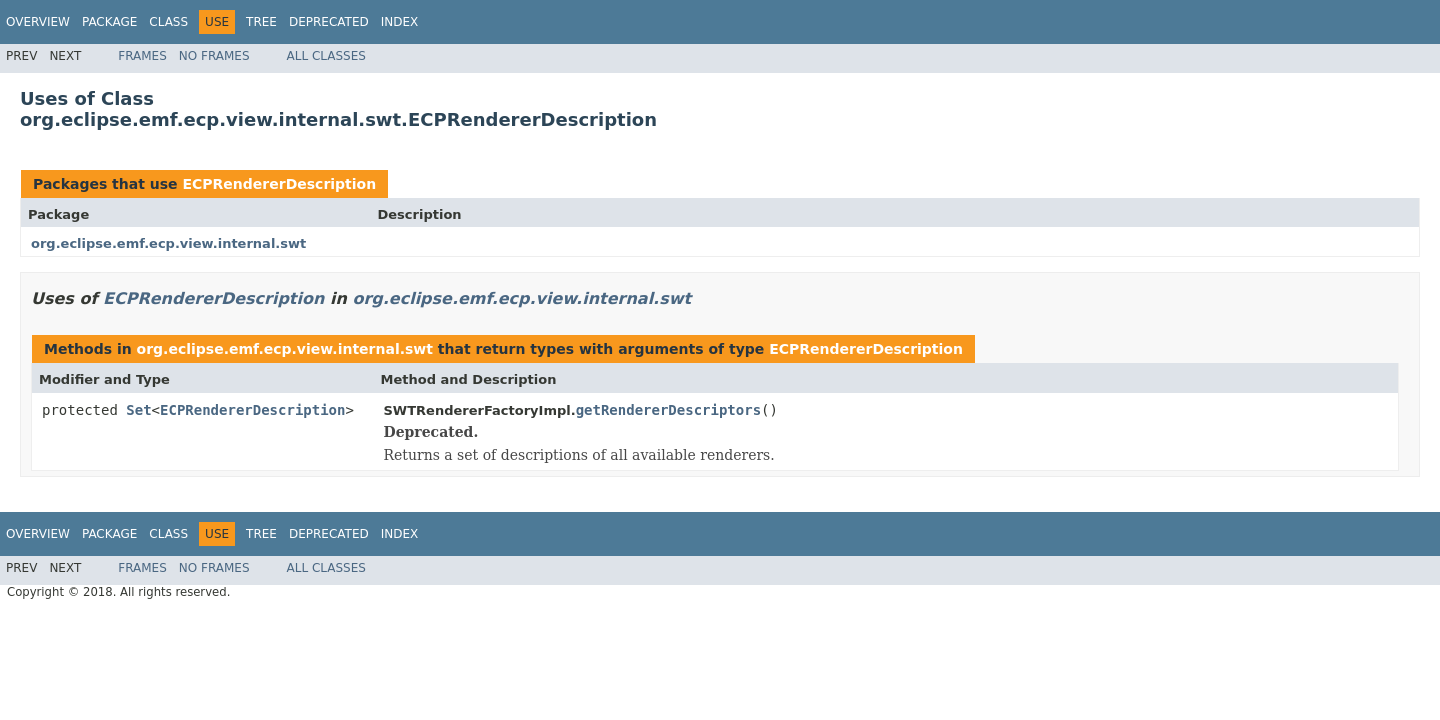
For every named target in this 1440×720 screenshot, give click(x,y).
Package (109, 22)
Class (168, 22)
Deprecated (329, 22)
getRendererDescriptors (668, 410)
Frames (142, 56)
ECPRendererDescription (279, 184)
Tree (261, 22)
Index (400, 22)
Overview (38, 22)
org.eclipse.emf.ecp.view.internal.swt (168, 243)
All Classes (326, 56)
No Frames (214, 56)
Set (138, 410)
